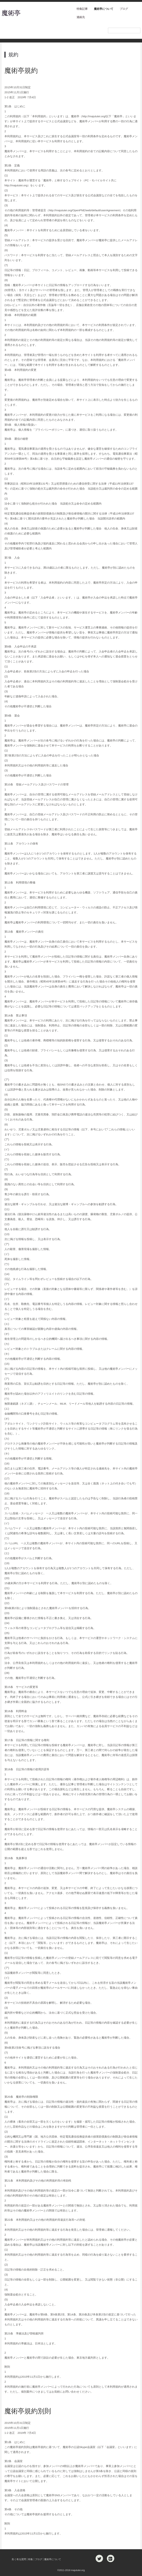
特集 (30, 2559)
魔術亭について (103, 8)
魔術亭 (11, 12)
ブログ (124, 8)
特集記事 (82, 8)
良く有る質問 (19, 2559)
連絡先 (81, 17)
